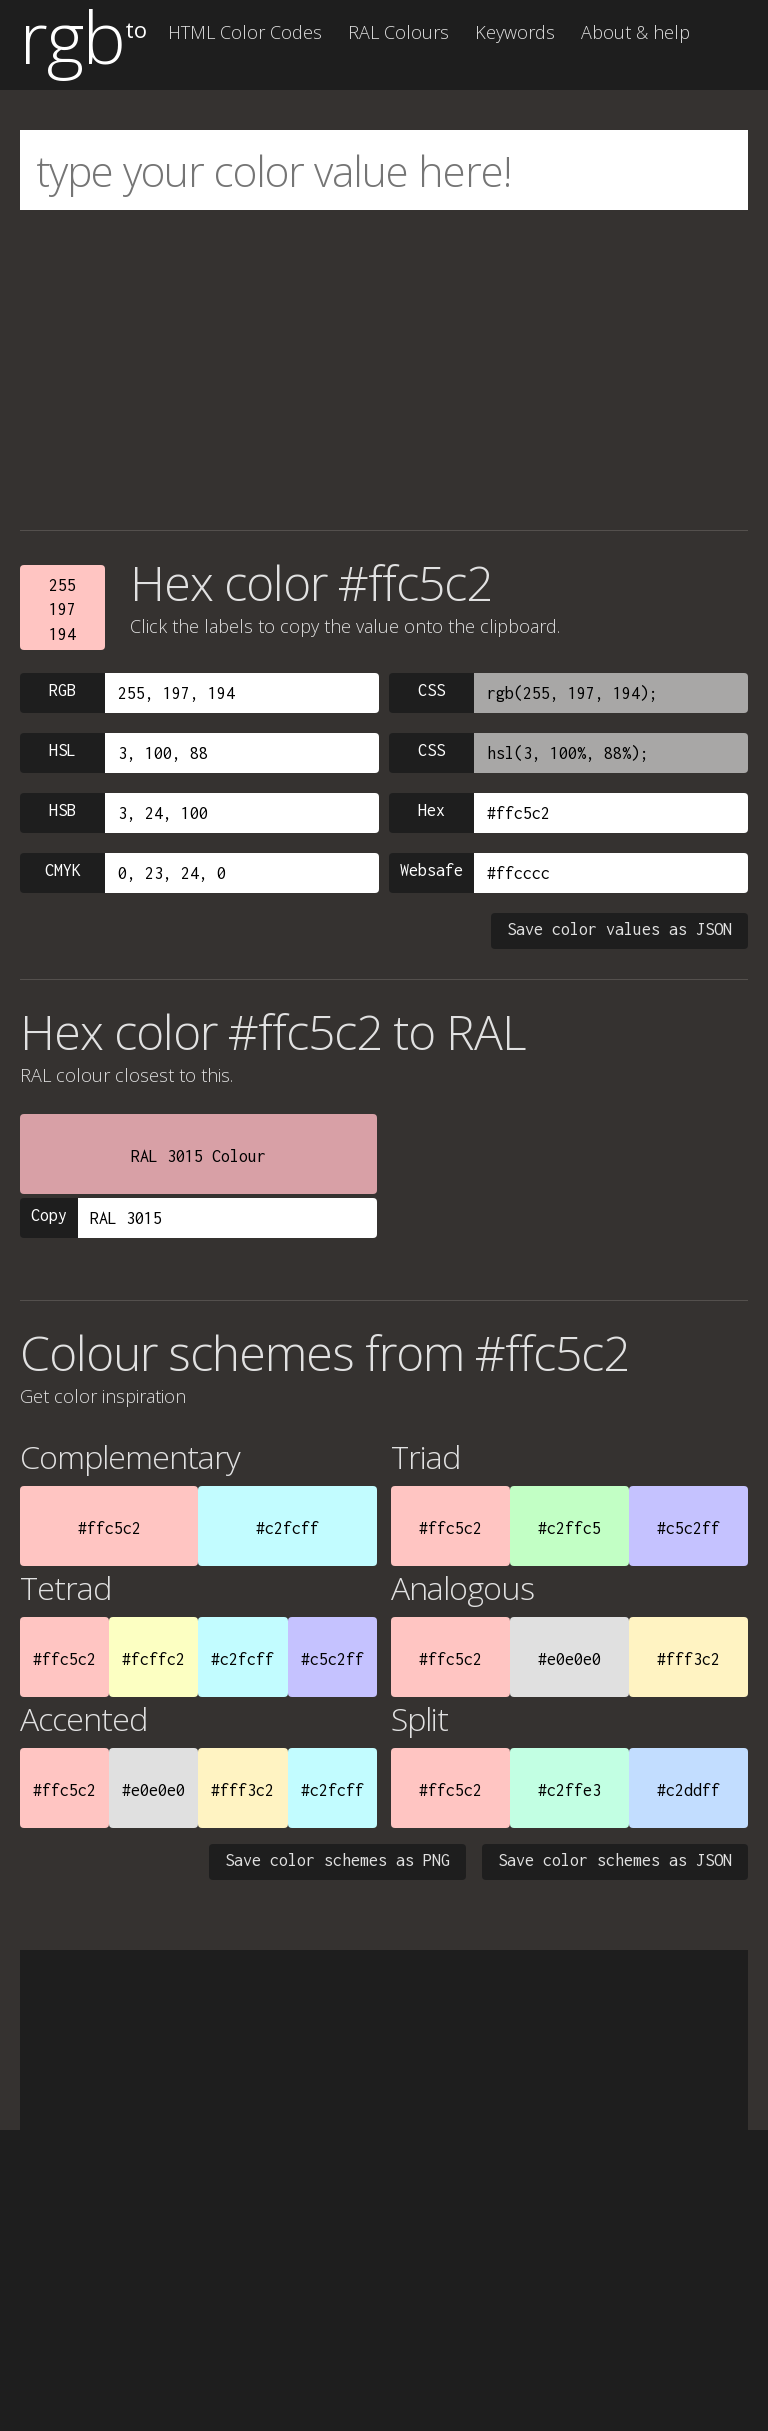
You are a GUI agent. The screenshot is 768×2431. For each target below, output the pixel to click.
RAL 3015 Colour (198, 1156)
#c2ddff (688, 1790)
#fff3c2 (688, 1659)
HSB (62, 810)
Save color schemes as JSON (615, 1860)
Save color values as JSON (619, 929)
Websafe (431, 870)
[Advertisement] (384, 370)
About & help (635, 32)
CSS (431, 690)
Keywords (515, 32)
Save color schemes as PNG (337, 1860)
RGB (62, 690)
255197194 (62, 609)
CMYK (63, 870)
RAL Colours (398, 32)
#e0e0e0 (569, 1659)
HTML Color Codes (245, 32)
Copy (49, 1215)
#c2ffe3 (569, 1790)
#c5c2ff (688, 1528)
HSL (62, 750)
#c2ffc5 (569, 1528)
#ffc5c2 (109, 1528)
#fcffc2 (153, 1659)
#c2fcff (287, 1528)
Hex (431, 810)
